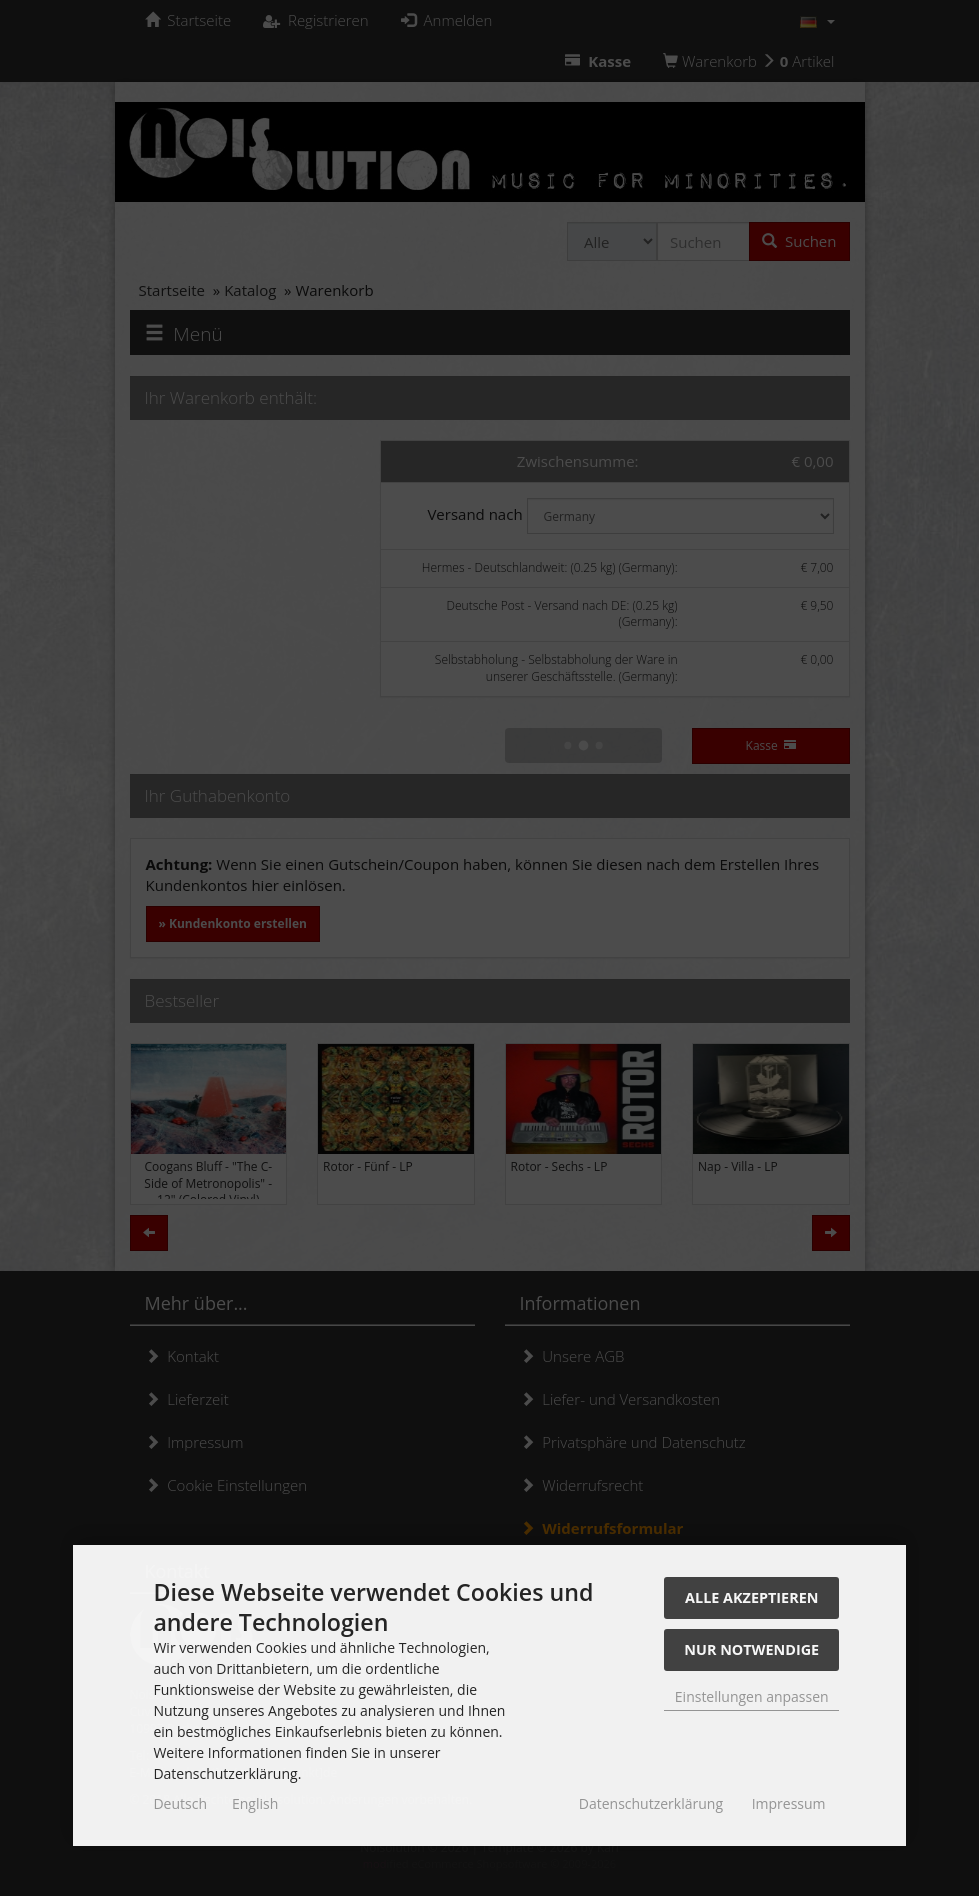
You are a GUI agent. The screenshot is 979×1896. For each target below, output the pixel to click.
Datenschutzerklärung (651, 1803)
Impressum (789, 1803)
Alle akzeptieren (751, 1597)
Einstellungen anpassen (752, 1696)
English (255, 1803)
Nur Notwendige (751, 1649)
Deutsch (180, 1803)
